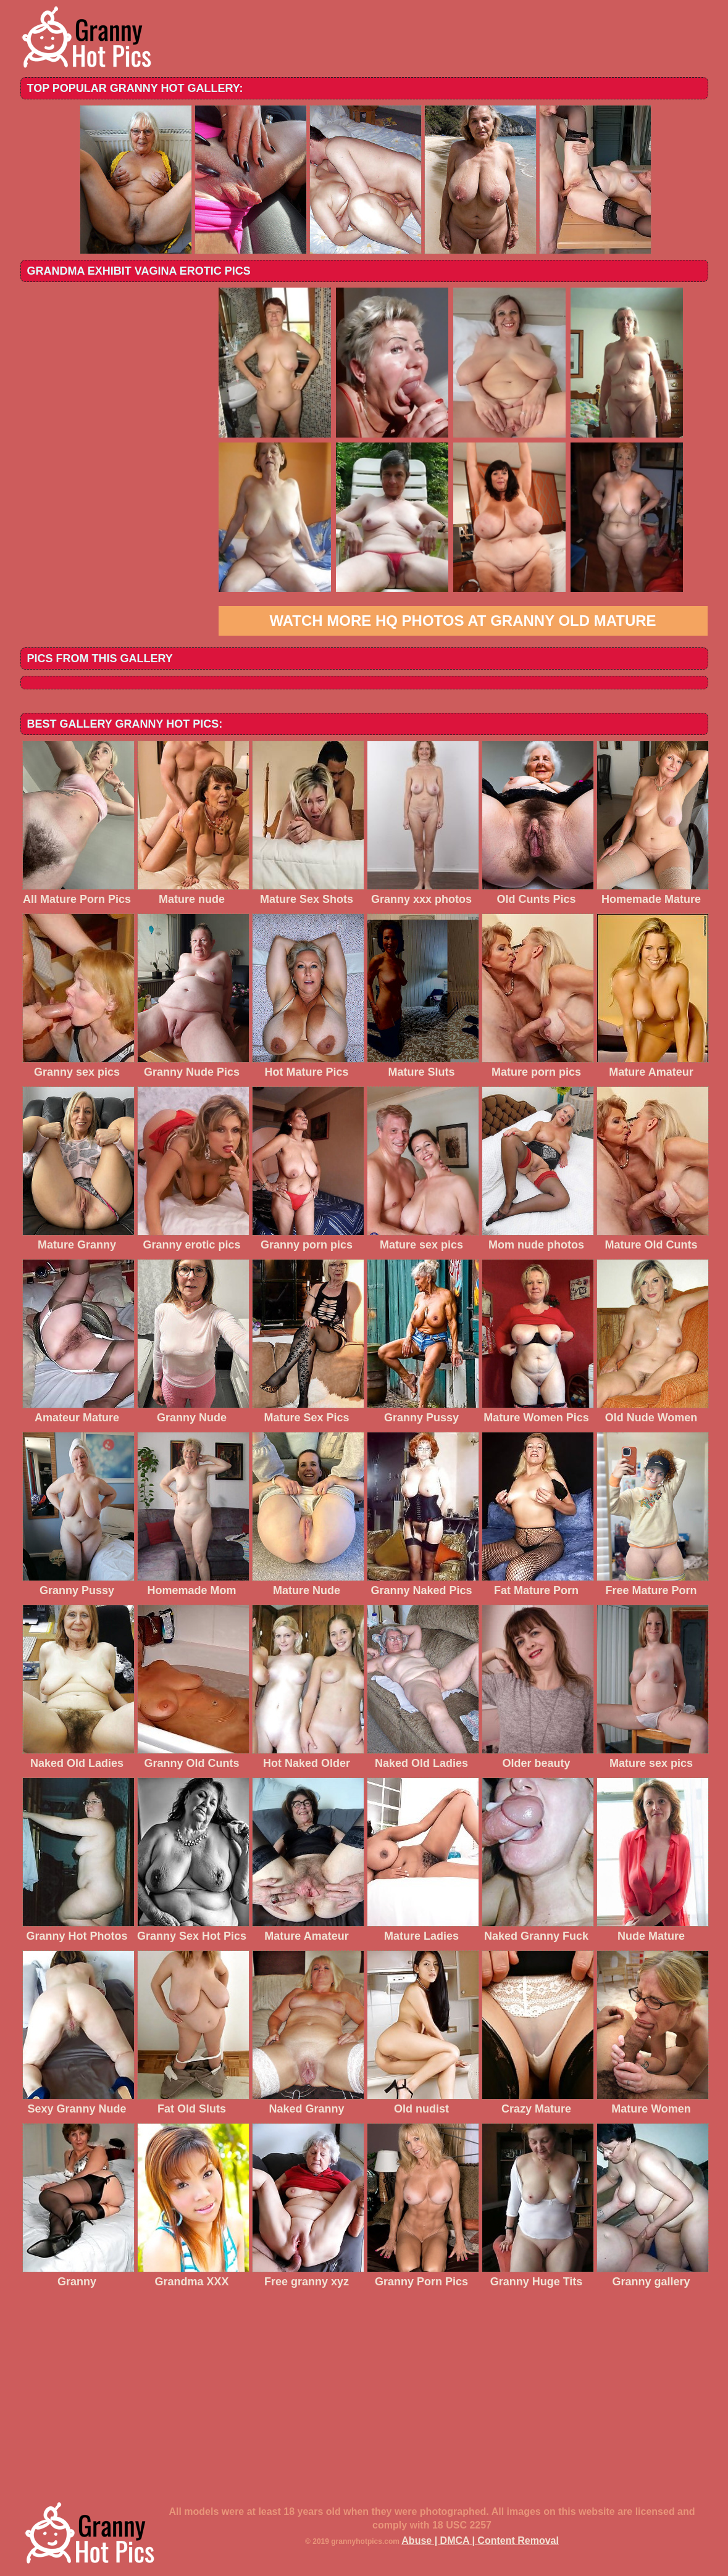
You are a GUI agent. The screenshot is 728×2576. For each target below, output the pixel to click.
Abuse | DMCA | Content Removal (480, 2540)
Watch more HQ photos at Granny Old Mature (462, 620)
